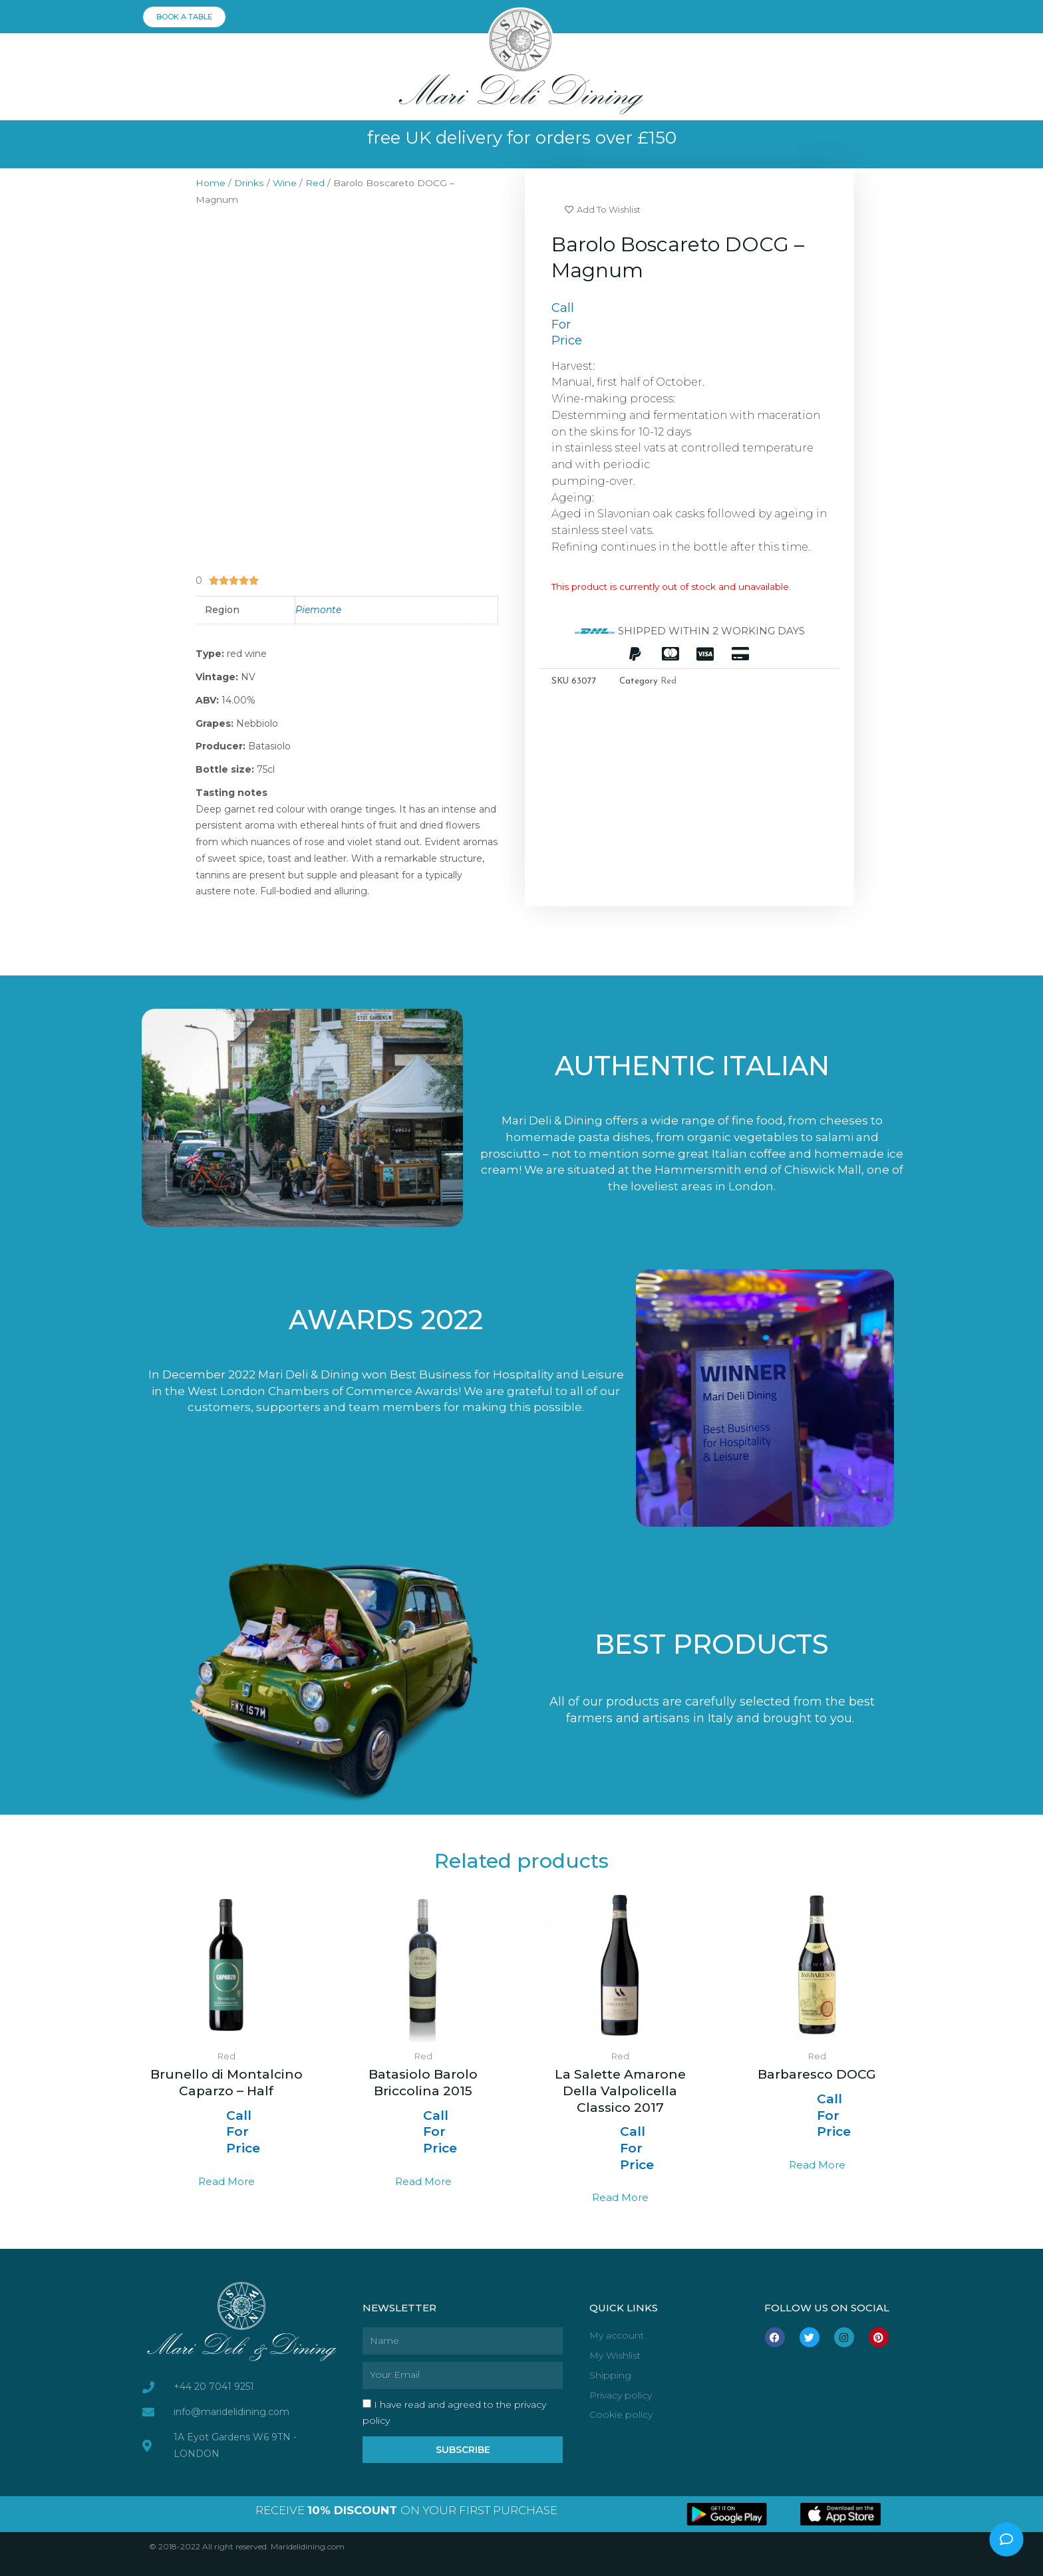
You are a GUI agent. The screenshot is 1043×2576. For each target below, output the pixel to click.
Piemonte (318, 610)
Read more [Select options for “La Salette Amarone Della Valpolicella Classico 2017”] (620, 2197)
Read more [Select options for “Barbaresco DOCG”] (817, 2164)
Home (210, 183)
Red (315, 183)
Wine (285, 183)
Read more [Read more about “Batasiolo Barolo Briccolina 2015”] (423, 2181)
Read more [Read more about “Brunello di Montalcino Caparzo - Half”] (226, 2181)
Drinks (249, 183)
